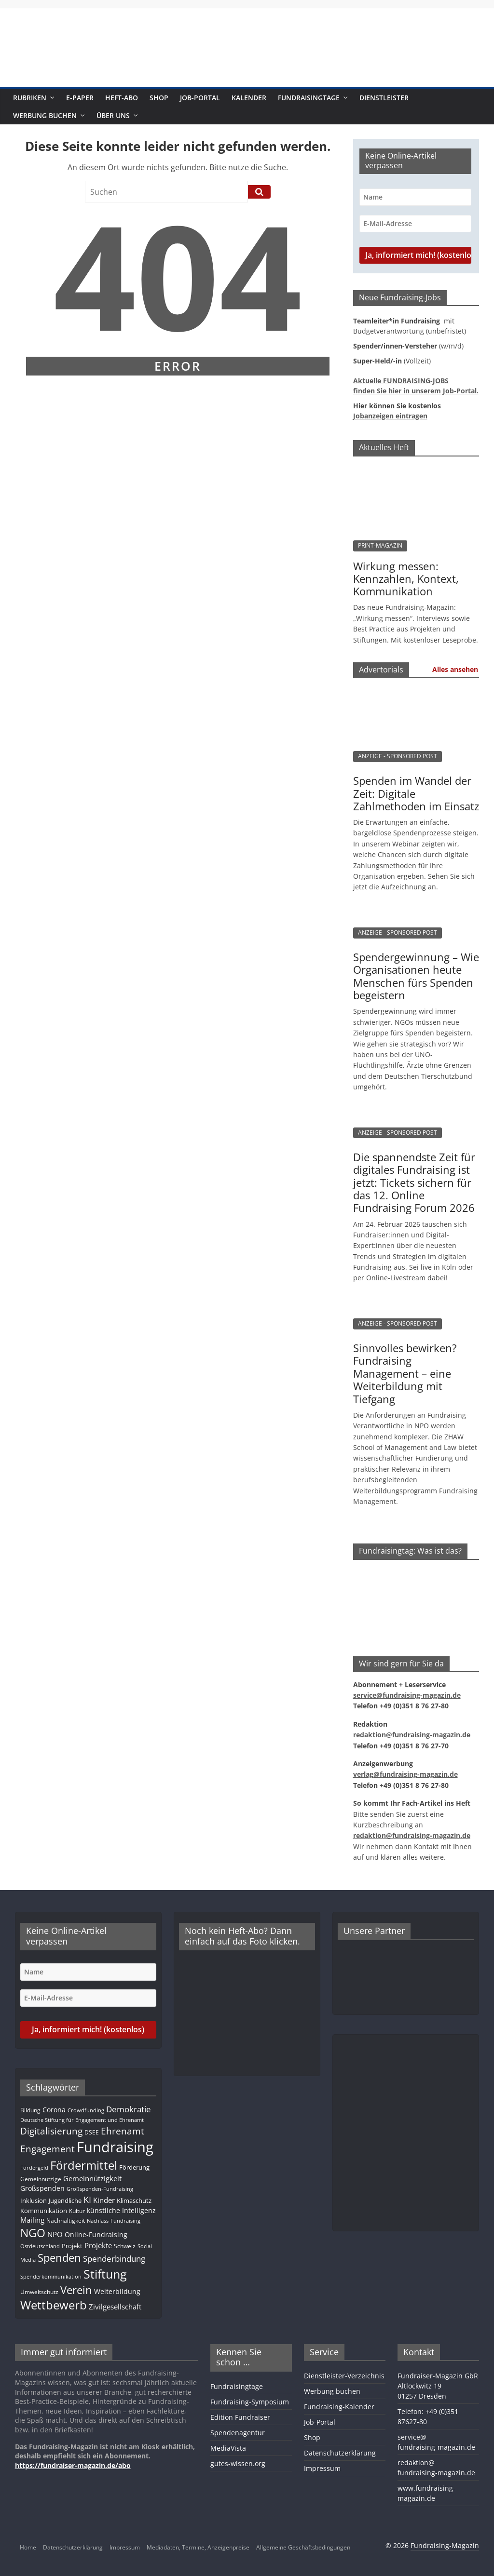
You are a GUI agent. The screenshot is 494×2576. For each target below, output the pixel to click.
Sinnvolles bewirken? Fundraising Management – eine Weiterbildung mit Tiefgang (405, 1373)
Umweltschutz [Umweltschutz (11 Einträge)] (39, 2292)
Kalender (249, 97)
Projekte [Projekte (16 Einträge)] (98, 2245)
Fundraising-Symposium (249, 2401)
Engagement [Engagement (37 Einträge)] (47, 2148)
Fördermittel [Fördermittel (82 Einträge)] (83, 2165)
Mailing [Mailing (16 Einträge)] (32, 2220)
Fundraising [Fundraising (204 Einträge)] (115, 2147)
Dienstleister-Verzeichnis (344, 2375)
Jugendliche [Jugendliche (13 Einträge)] (65, 2200)
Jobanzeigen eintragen (390, 415)
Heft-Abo (121, 97)
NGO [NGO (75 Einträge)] (32, 2233)
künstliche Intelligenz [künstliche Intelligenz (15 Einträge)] (121, 2210)
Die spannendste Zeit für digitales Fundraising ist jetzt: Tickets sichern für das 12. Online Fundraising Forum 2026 (414, 1182)
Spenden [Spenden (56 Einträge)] (59, 2258)
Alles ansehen (455, 669)
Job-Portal (200, 97)
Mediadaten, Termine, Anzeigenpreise (198, 2547)
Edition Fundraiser (240, 2417)
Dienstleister (384, 97)
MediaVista (228, 2448)
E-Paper (80, 97)
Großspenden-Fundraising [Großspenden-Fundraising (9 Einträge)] (100, 2188)
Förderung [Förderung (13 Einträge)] (134, 2167)
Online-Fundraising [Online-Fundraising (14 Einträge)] (96, 2234)
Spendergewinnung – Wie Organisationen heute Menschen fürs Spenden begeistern (416, 976)
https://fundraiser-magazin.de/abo (73, 2465)
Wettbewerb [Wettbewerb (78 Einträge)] (53, 2305)
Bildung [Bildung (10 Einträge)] (30, 2110)
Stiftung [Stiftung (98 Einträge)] (105, 2274)
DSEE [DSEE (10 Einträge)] (91, 2132)
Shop (159, 97)
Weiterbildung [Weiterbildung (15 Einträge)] (117, 2291)
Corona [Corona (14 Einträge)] (54, 2109)
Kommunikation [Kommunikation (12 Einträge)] (43, 2210)
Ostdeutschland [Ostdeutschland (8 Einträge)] (40, 2246)
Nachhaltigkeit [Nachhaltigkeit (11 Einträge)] (65, 2220)
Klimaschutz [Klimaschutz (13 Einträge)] (134, 2200)
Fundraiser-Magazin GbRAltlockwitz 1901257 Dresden (438, 2386)
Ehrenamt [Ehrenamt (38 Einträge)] (122, 2130)
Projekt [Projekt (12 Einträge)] (72, 2245)
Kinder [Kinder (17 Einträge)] (104, 2200)
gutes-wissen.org (237, 2463)
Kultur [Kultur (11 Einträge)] (77, 2211)
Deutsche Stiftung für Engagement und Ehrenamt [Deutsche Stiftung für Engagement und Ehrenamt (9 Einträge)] (82, 2119)
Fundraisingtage (309, 97)
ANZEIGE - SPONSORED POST (397, 756)
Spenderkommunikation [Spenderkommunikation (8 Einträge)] (51, 2276)
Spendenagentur (237, 2432)
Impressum (322, 2468)
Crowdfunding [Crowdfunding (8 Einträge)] (86, 2110)
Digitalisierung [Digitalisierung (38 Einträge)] (51, 2130)
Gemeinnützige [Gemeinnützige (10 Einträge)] (40, 2179)
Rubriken (29, 97)
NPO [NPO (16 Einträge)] (55, 2234)
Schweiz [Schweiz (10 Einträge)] (125, 2246)
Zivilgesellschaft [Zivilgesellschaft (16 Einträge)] (115, 2306)
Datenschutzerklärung (340, 2452)
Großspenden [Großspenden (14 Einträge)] (42, 2188)
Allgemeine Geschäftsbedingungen (303, 2547)
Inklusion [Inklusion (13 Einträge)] (33, 2200)
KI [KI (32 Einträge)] (87, 2199)
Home (28, 2547)
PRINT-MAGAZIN (380, 545)
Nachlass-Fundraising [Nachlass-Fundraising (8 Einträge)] (113, 2220)
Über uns (113, 115)
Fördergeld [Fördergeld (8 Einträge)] (34, 2167)
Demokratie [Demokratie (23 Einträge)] (128, 2109)
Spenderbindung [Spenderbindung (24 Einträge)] (114, 2258)
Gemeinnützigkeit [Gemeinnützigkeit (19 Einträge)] (92, 2178)
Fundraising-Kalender (339, 2406)
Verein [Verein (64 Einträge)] (76, 2289)
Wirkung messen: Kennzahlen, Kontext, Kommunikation (406, 579)
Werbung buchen (45, 115)
